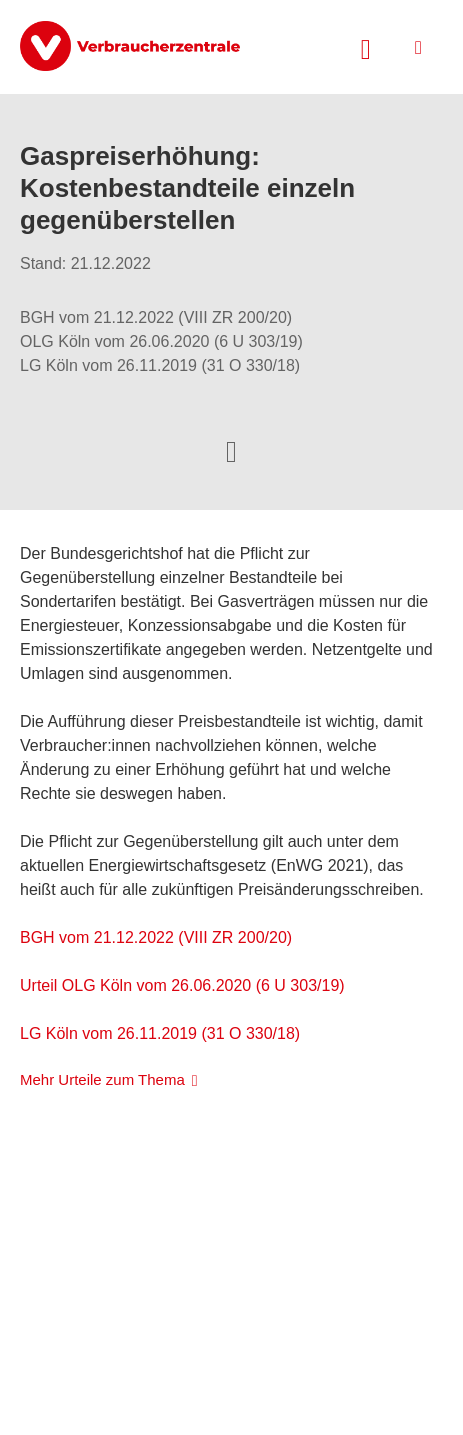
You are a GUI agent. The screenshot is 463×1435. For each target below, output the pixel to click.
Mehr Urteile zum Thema (102, 1079)
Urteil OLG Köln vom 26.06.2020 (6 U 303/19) (182, 985)
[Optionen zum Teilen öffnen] (231, 450)
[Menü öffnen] (418, 47)
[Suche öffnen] (366, 47)
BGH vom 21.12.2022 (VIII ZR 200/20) (156, 937)
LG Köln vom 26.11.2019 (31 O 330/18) (160, 1033)
